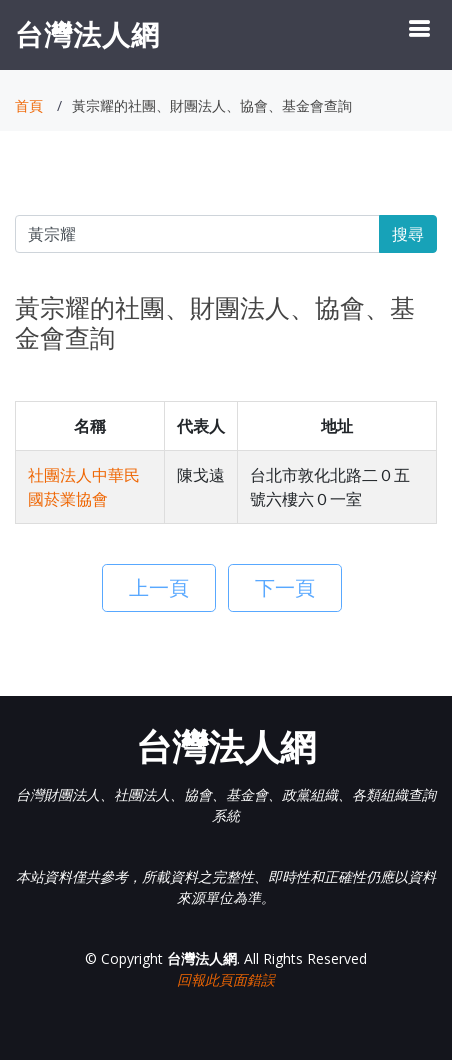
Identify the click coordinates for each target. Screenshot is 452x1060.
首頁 (29, 105)
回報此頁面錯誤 (226, 979)
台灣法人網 (87, 34)
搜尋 (408, 234)
